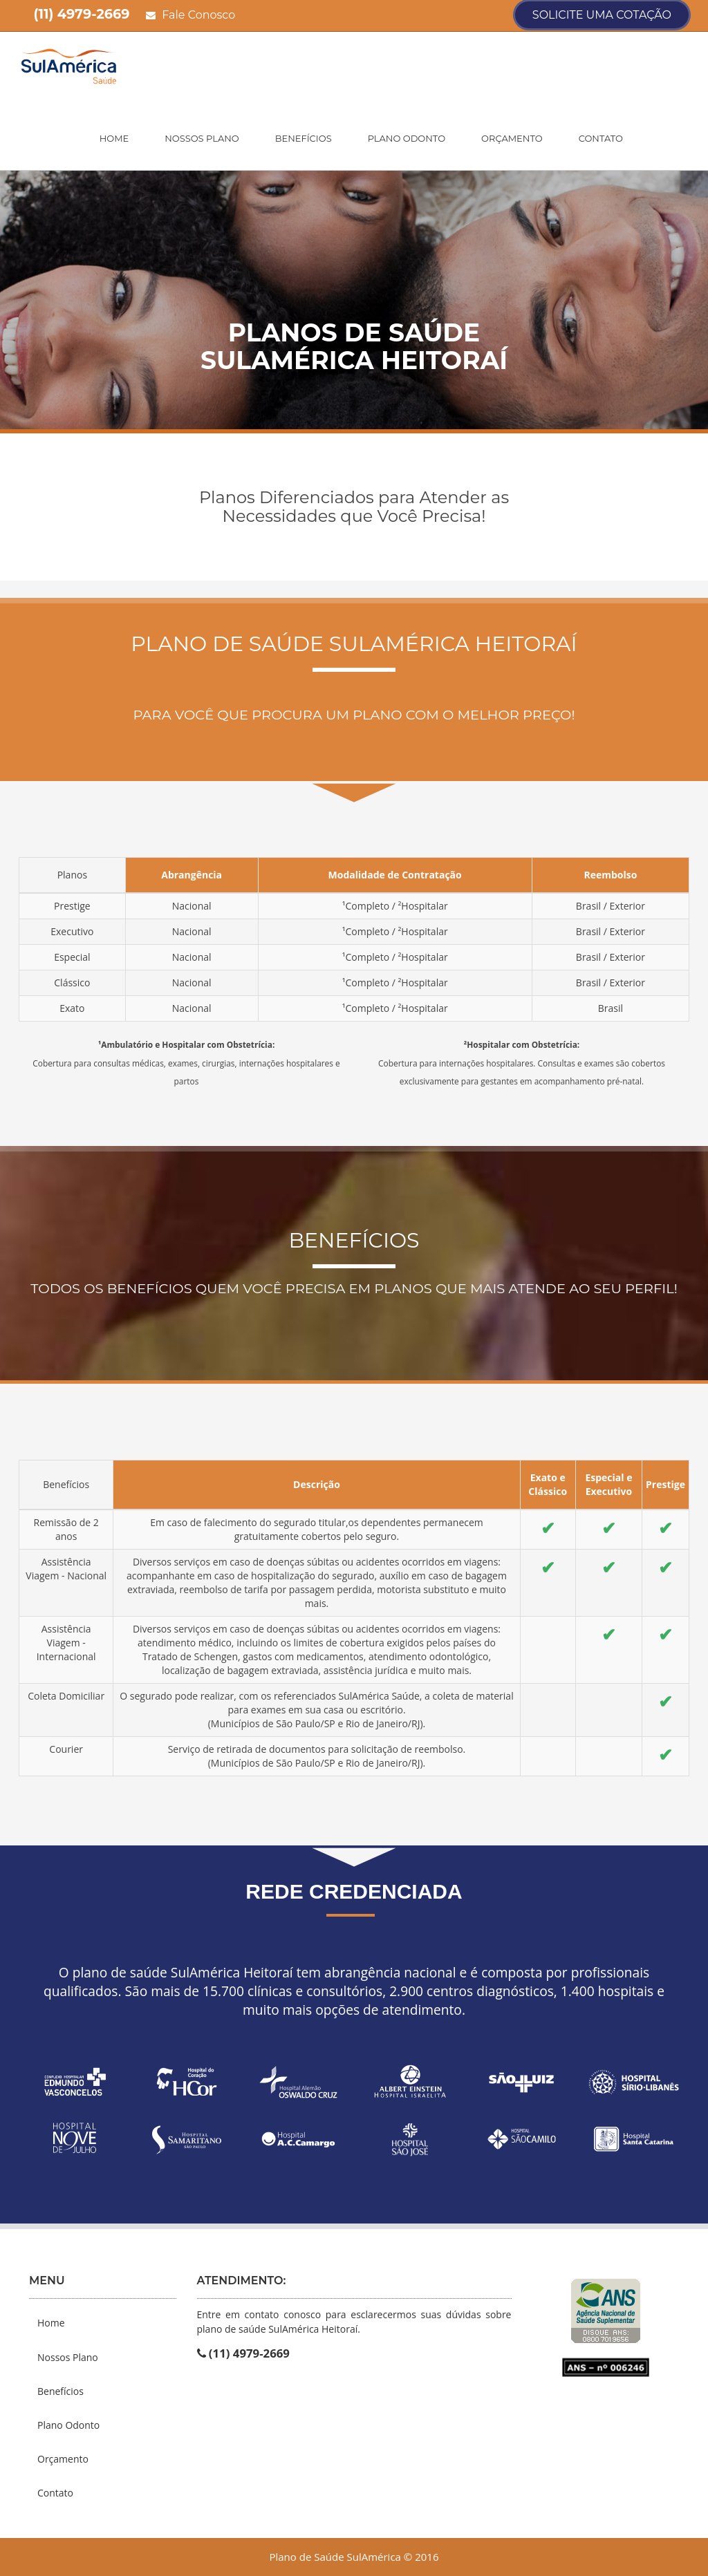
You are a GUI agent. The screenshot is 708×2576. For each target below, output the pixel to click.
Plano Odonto (406, 138)
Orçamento (512, 138)
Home (114, 138)
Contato (601, 138)
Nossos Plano (202, 138)
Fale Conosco (190, 14)
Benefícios (303, 138)
